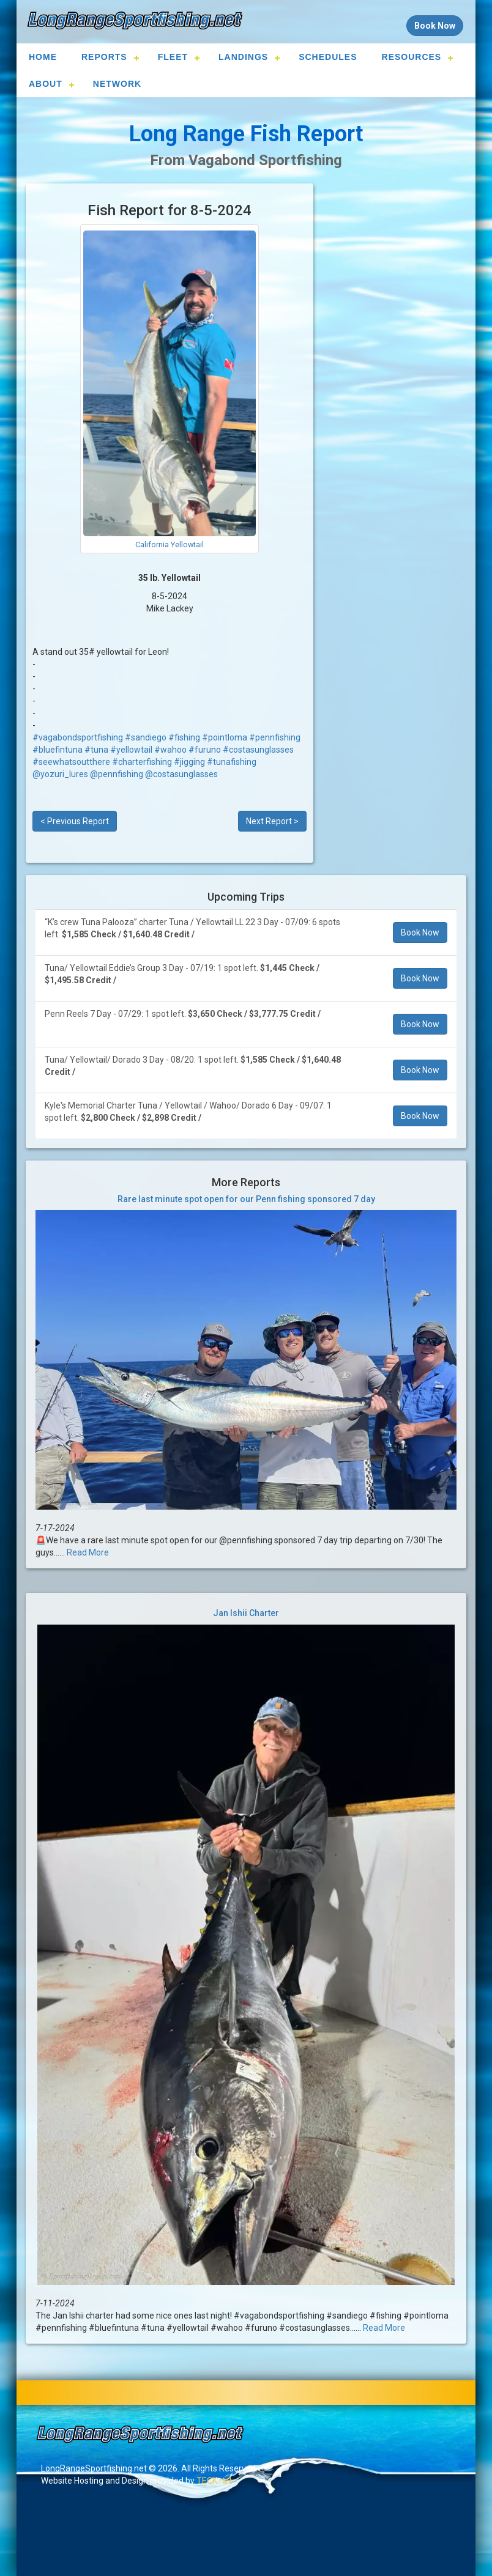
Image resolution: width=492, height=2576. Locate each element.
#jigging (189, 762)
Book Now (420, 932)
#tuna (96, 750)
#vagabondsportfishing (77, 737)
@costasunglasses (181, 774)
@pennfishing (116, 774)
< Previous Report (74, 821)
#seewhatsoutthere (71, 762)
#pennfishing (274, 737)
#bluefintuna (57, 750)
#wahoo (170, 750)
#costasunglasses (258, 750)
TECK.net (214, 2481)
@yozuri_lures (60, 774)
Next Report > (272, 821)
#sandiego (145, 737)
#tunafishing (231, 762)
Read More (88, 1552)
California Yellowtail (169, 544)
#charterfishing (142, 762)
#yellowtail (131, 750)
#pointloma (224, 737)
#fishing (184, 737)
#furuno (204, 750)
